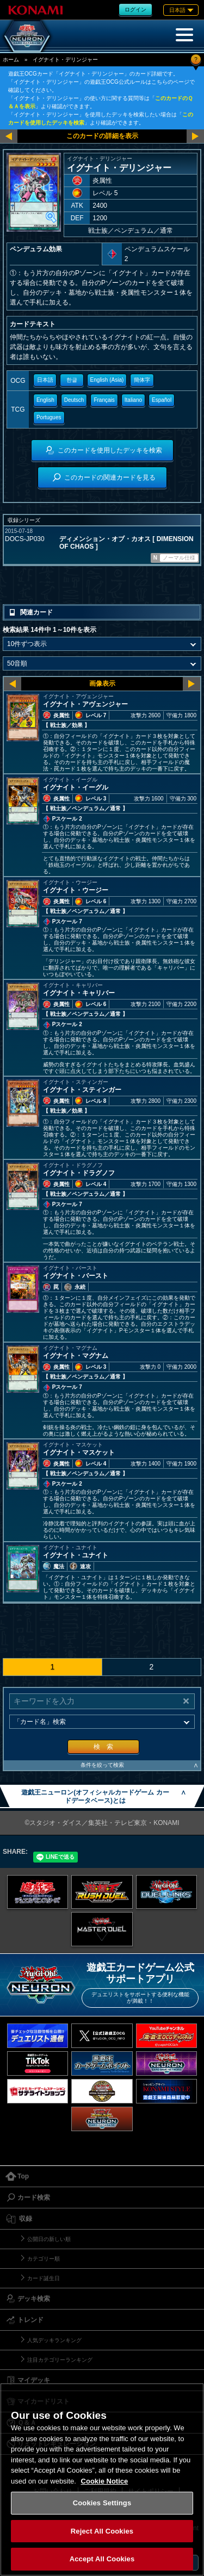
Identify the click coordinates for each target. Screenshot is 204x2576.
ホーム (11, 60)
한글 (71, 380)
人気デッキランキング (54, 2340)
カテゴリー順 (43, 2259)
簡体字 (142, 380)
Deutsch (74, 400)
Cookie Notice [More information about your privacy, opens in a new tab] (104, 2481)
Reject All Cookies (102, 2531)
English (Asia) (107, 380)
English (45, 400)
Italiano (133, 400)
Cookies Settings (102, 2503)
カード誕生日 (43, 2278)
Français (104, 400)
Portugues (48, 417)
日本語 (45, 380)
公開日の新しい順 (49, 2239)
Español (161, 400)
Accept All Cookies (102, 2559)
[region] (102, 2479)
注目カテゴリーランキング (59, 2360)
